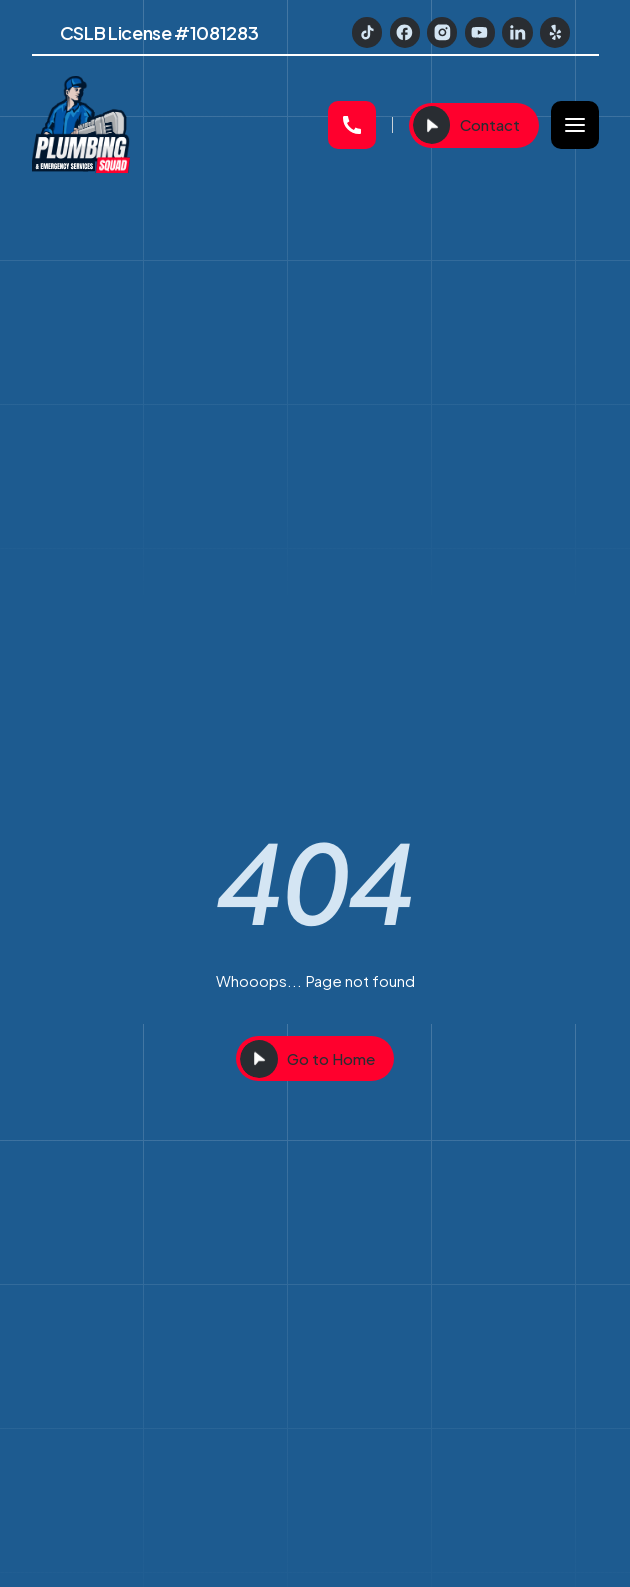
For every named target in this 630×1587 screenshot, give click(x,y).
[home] (172, 125)
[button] (575, 125)
